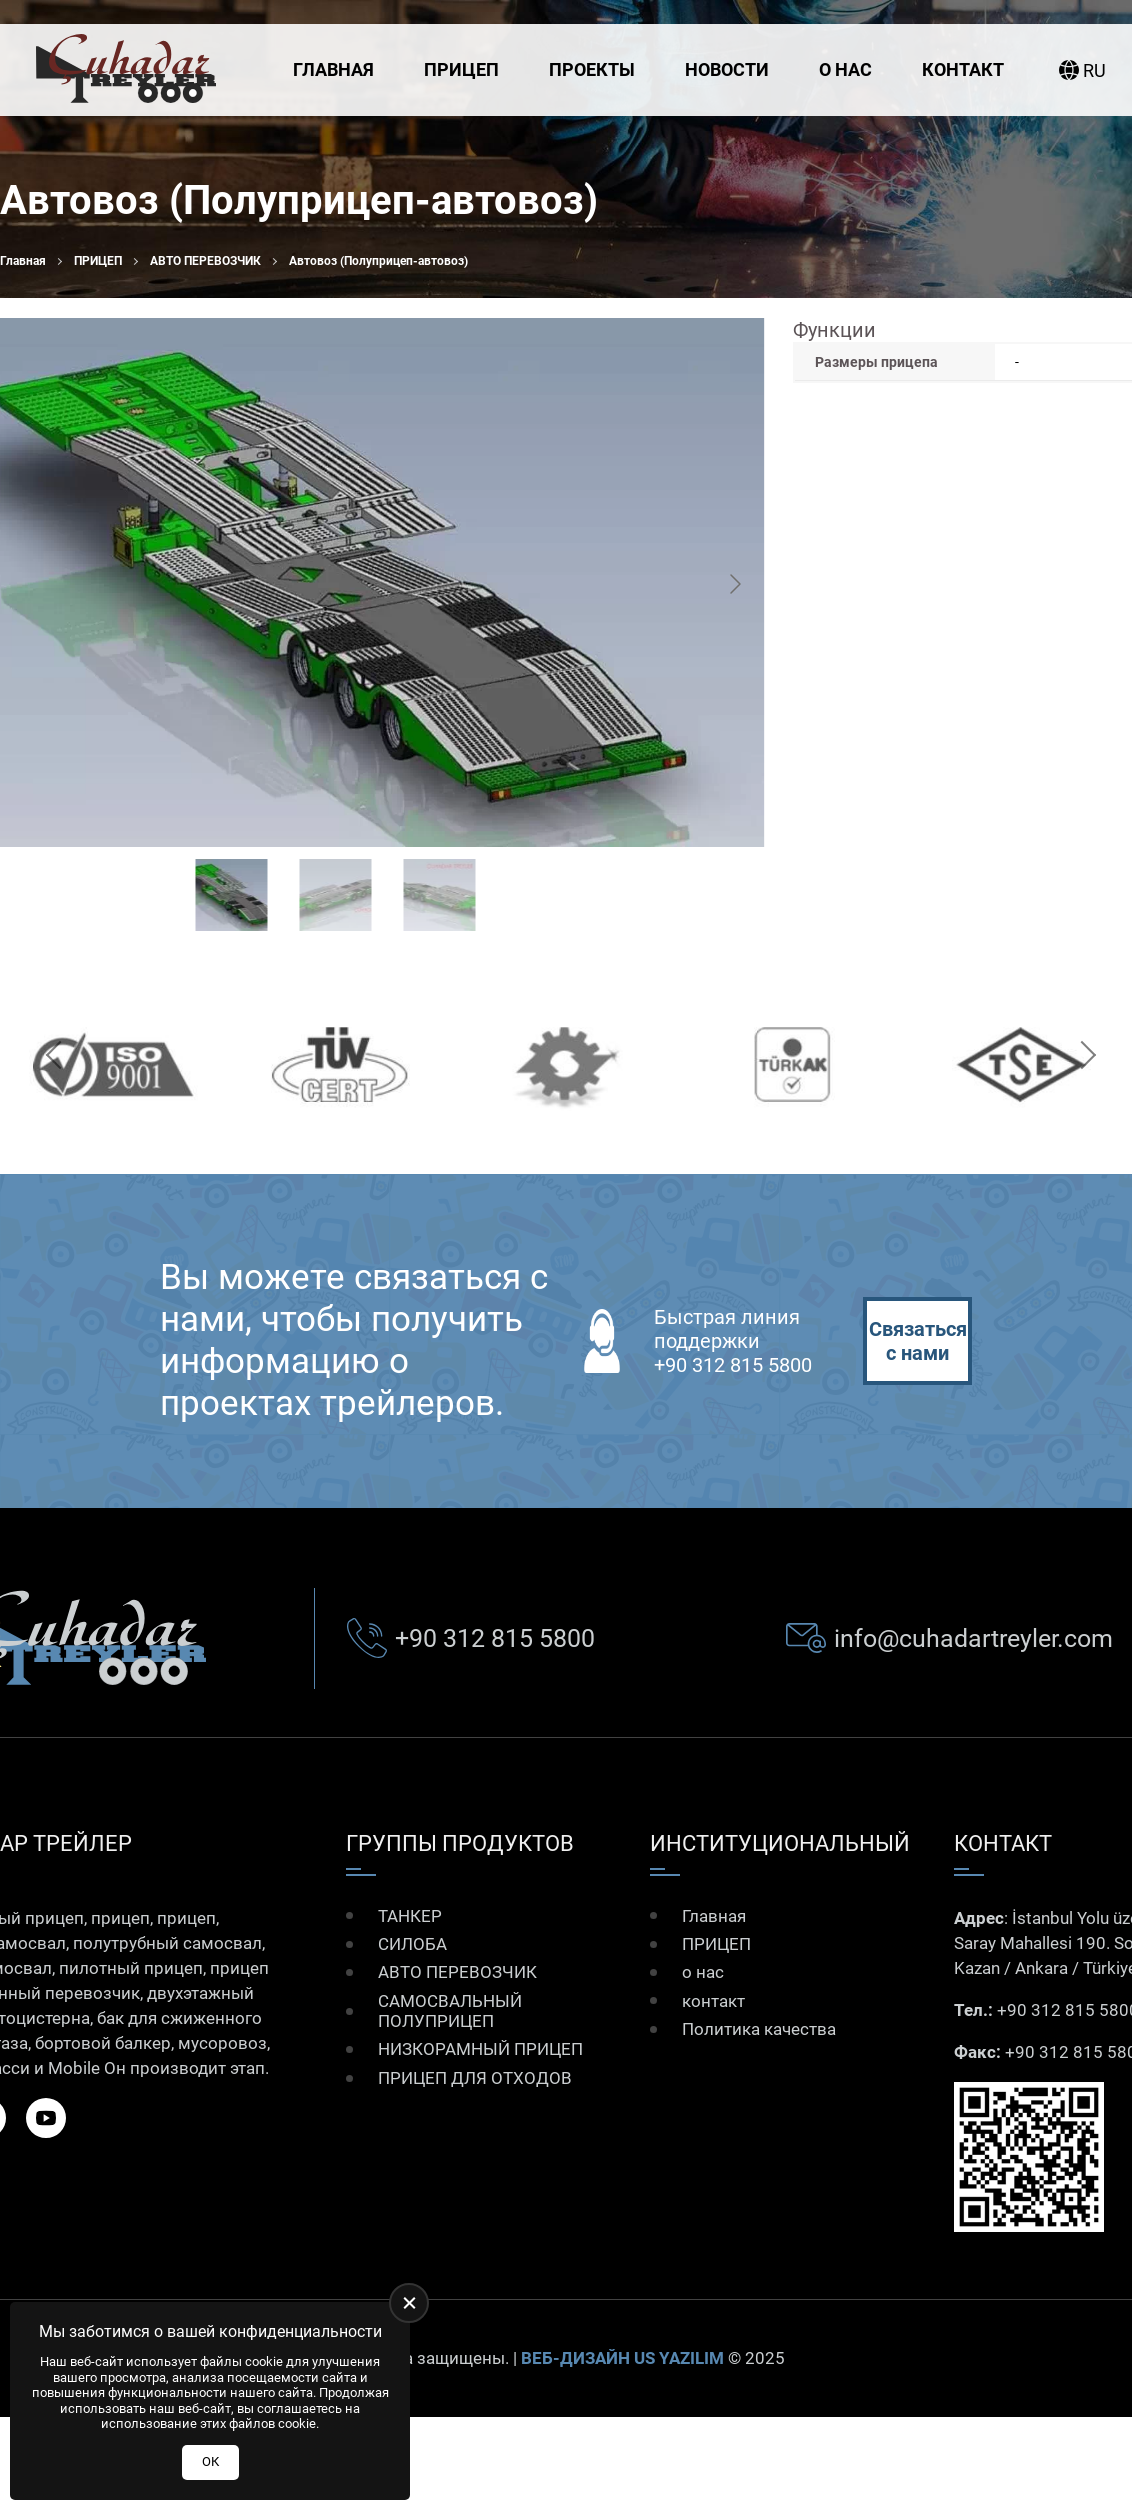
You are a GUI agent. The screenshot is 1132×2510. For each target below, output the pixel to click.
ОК (210, 2461)
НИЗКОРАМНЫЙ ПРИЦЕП (480, 2049)
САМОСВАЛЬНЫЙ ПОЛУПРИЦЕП (450, 2011)
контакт (963, 69)
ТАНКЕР (410, 1916)
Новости (727, 69)
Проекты (592, 69)
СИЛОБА (412, 1944)
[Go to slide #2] (336, 895)
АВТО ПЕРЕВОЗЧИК (205, 261)
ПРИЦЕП (461, 69)
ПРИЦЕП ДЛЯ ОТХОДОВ (475, 2078)
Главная (333, 69)
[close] (409, 2303)
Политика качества (759, 2029)
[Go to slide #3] (440, 895)
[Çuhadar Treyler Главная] (126, 70)
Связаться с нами (918, 1341)
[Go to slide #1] (232, 895)
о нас (845, 69)
